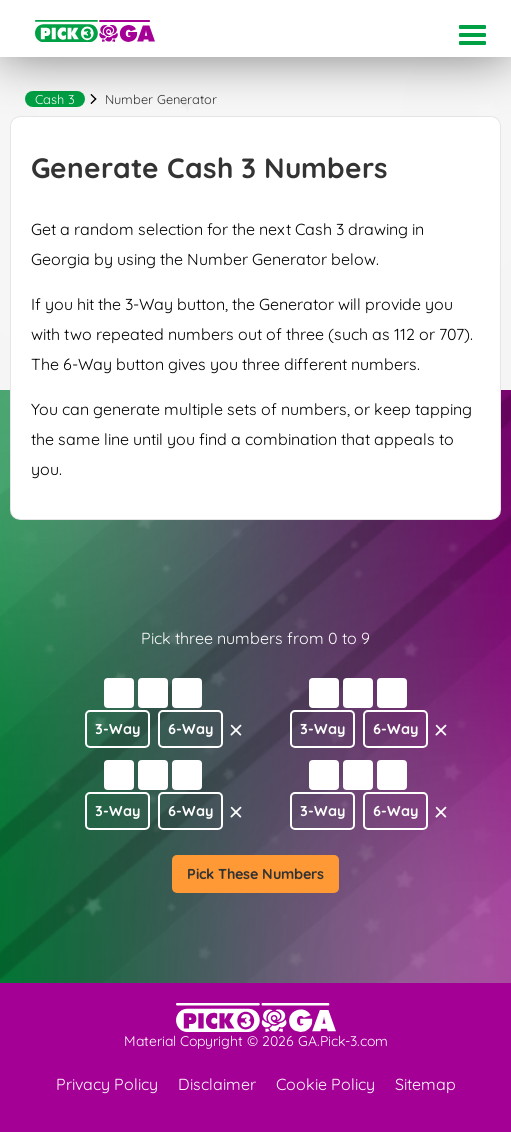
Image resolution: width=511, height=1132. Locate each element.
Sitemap (425, 1084)
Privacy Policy (107, 1084)
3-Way (117, 729)
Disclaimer (217, 1084)
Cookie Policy (325, 1084)
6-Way (190, 729)
